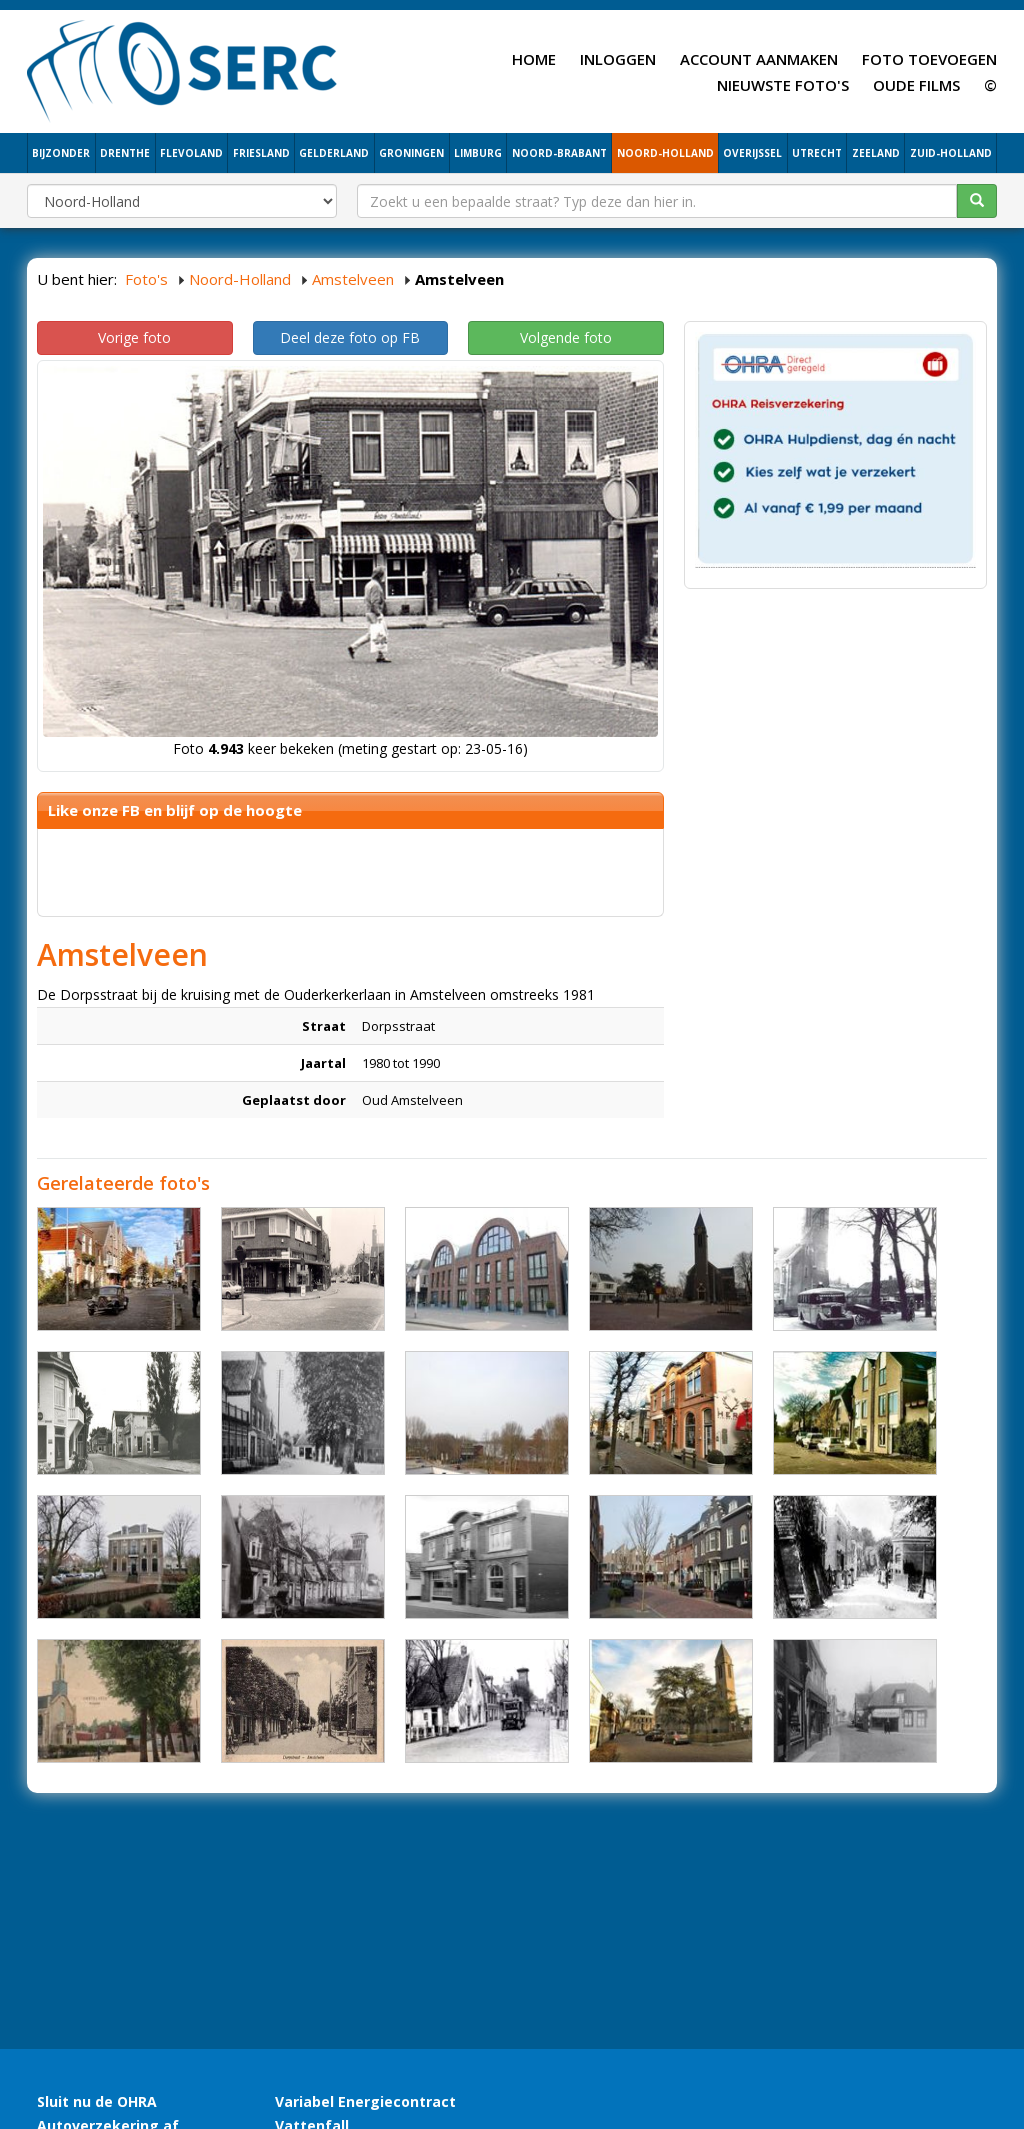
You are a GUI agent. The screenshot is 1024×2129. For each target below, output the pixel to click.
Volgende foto (566, 337)
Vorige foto (134, 337)
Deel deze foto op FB (350, 337)
